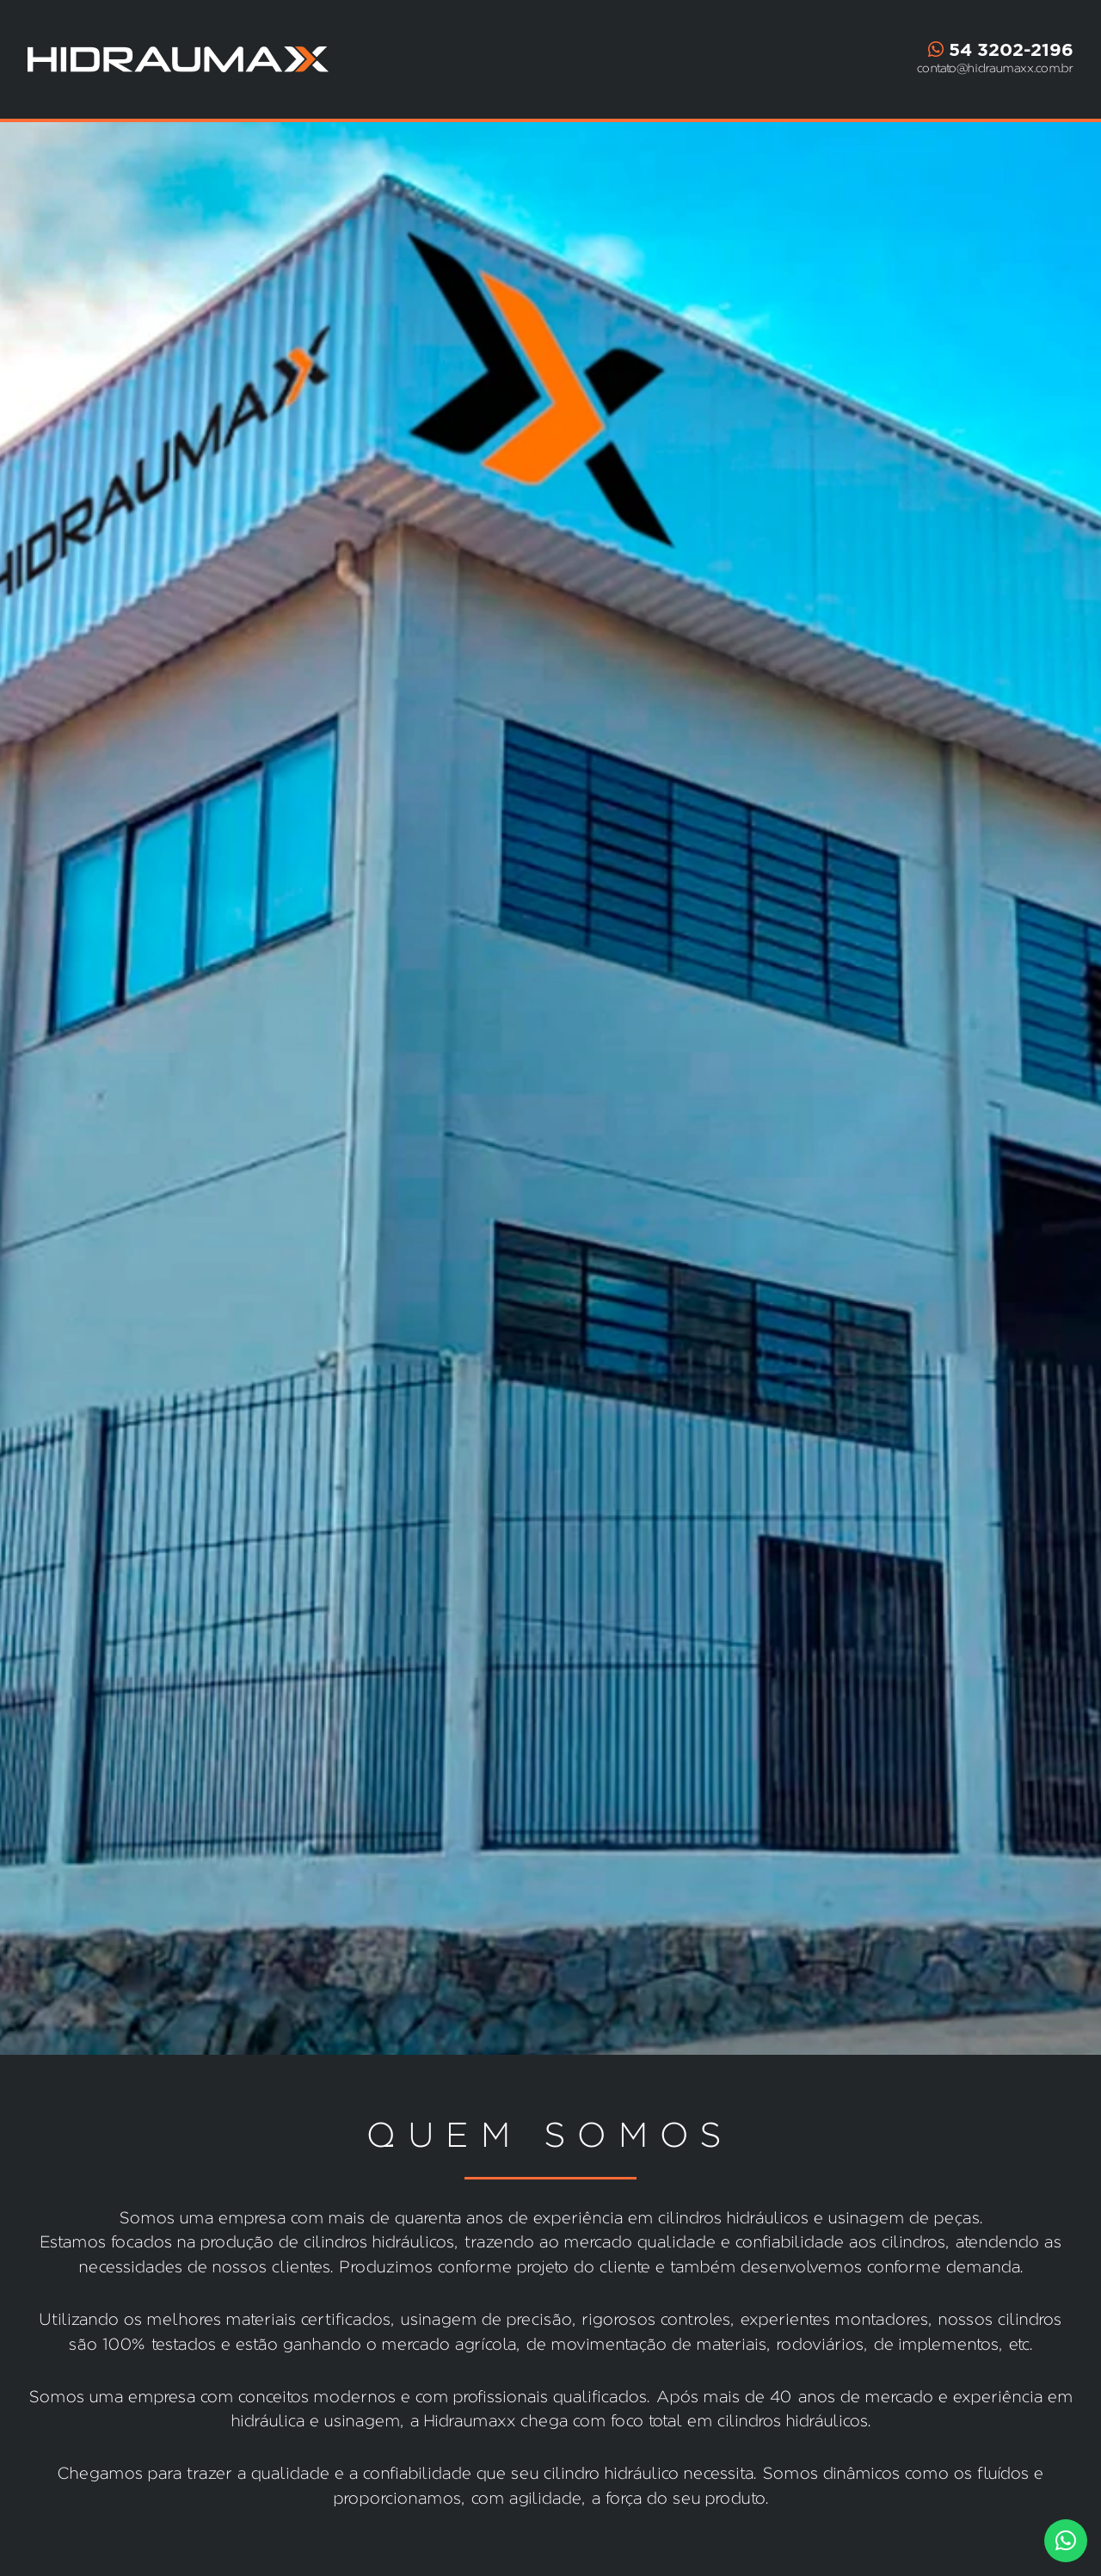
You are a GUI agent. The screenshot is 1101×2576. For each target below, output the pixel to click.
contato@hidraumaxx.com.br (995, 68)
